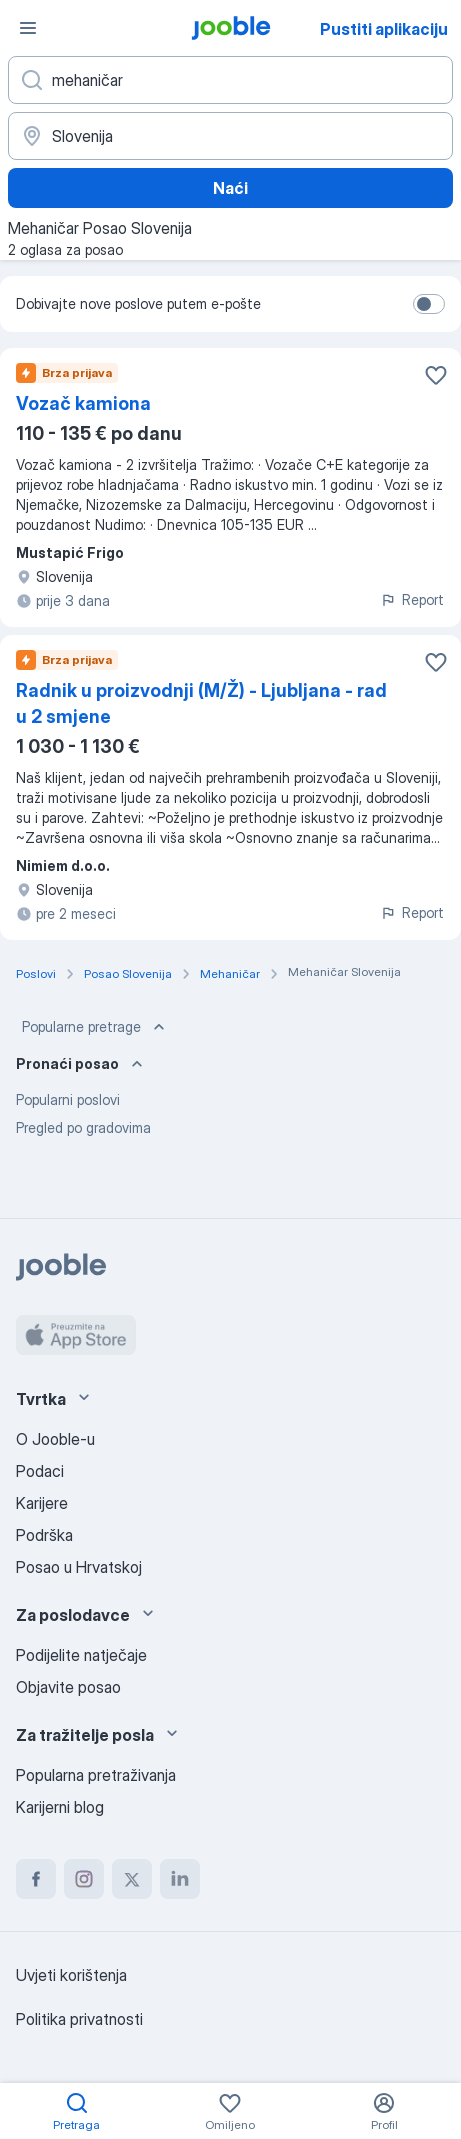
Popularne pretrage (95, 1027)
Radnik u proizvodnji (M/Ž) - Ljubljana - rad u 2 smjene (201, 703)
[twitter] (132, 1879)
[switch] (429, 304)
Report (412, 599)
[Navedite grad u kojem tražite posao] (230, 136)
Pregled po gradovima (83, 1127)
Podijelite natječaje (81, 1655)
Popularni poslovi (68, 1099)
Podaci (40, 1471)
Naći (230, 188)
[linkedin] (180, 1879)
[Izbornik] (28, 28)
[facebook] (36, 1879)
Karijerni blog (60, 1807)
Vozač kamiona (83, 403)
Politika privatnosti (79, 2019)
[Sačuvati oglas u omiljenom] (436, 375)
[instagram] (84, 1879)
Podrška (44, 1535)
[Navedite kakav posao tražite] (230, 80)
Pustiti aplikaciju (384, 29)
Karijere (42, 1503)
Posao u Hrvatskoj (79, 1567)
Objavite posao (68, 1687)
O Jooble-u (55, 1439)
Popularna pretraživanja (96, 1775)
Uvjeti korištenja (71, 1975)
